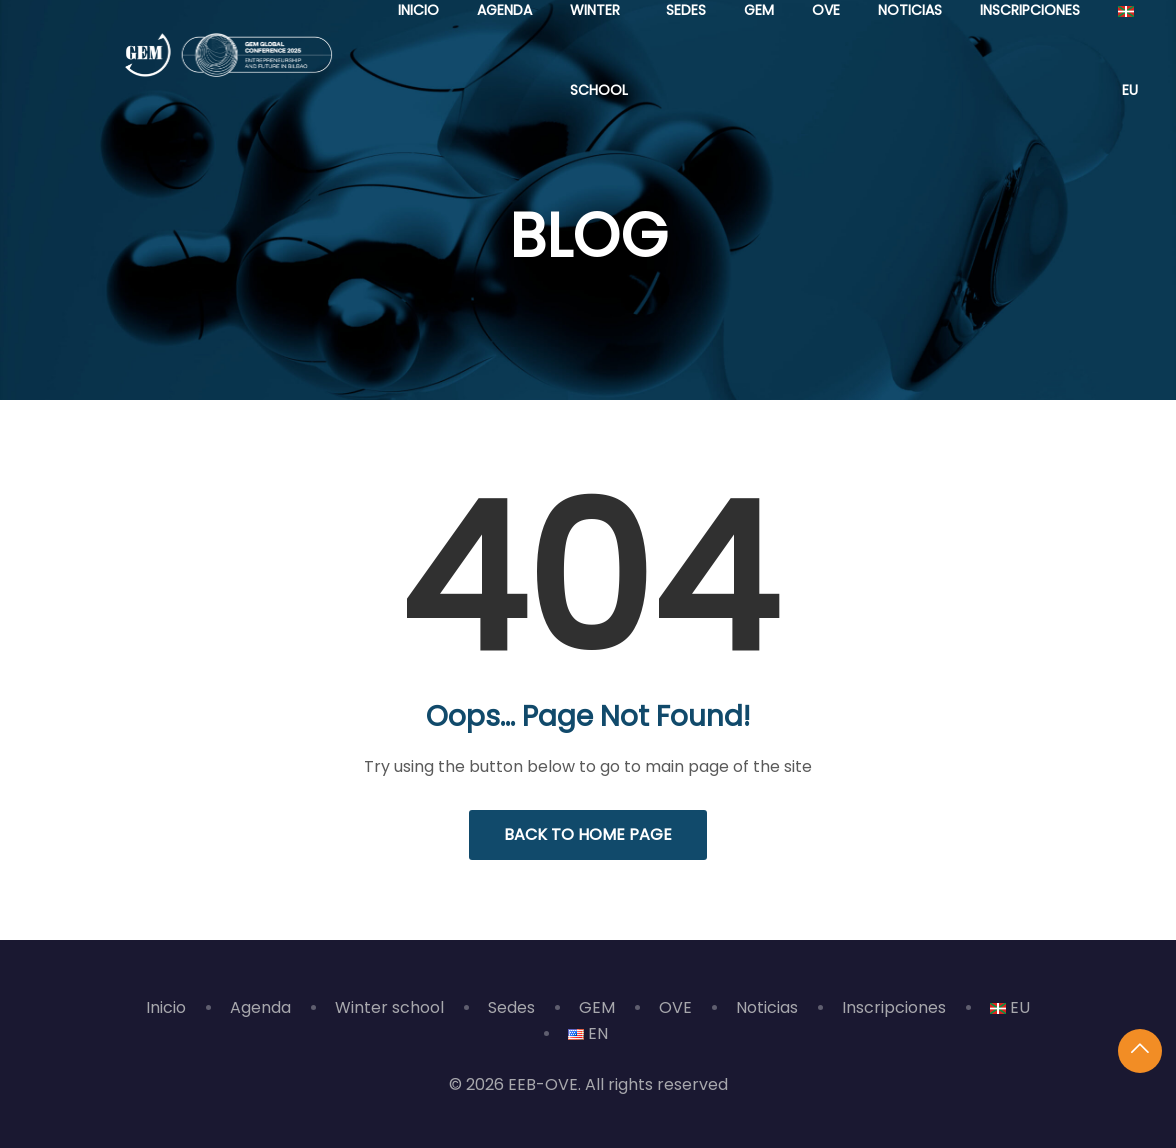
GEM (597, 1007)
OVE (675, 1007)
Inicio (166, 1007)
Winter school (389, 1007)
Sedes (511, 1007)
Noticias (767, 1007)
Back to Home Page (588, 834)
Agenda (260, 1007)
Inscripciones (894, 1007)
